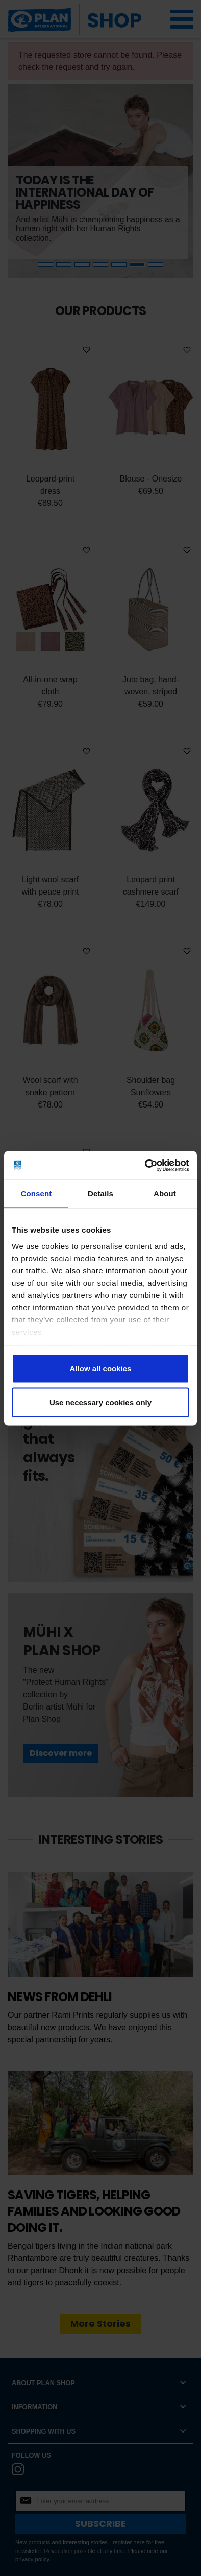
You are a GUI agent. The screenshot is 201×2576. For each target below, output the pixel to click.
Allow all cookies (101, 1368)
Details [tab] (100, 1193)
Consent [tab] (36, 1193)
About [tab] (165, 1193)
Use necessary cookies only (100, 1402)
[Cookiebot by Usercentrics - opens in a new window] (145, 1165)
